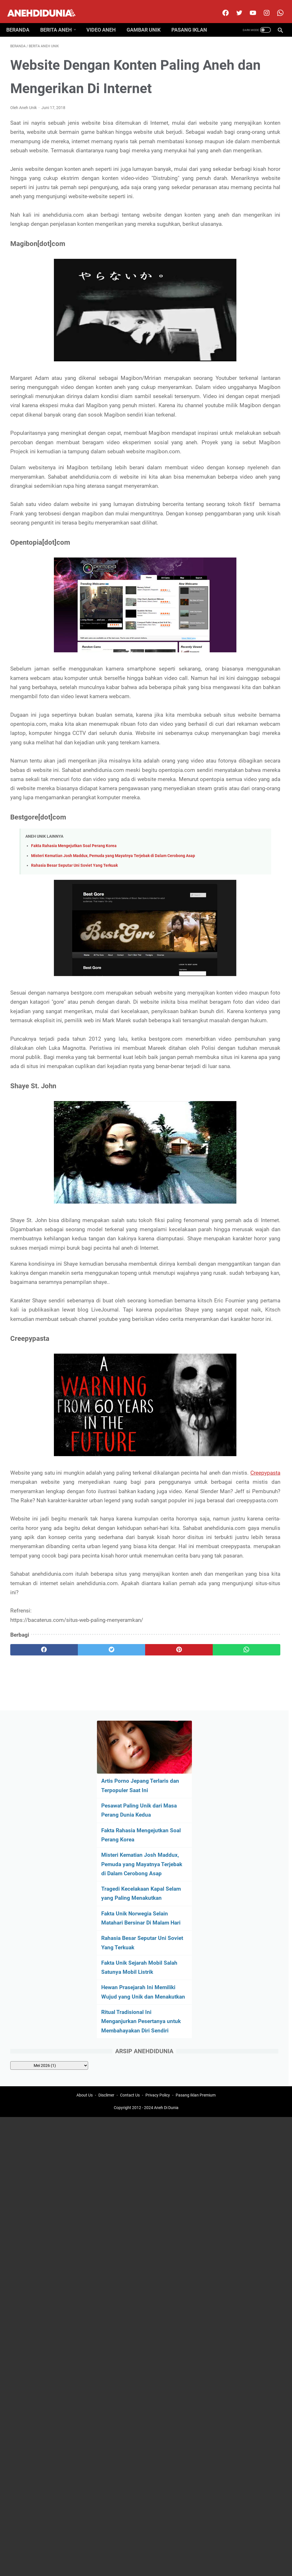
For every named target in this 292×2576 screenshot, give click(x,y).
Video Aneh (105, 20)
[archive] (251, 464)
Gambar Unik (148, 20)
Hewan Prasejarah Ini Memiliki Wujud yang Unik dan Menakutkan (242, 368)
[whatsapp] (168, 2019)
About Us (84, 2080)
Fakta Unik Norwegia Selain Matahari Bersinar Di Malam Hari (246, 275)
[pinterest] (123, 2019)
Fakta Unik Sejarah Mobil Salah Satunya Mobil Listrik (246, 334)
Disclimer (106, 2080)
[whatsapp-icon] (275, 7)
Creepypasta (107, 1787)
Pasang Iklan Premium (196, 2080)
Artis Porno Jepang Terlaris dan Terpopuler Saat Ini (244, 97)
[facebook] (221, 7)
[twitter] (234, 7)
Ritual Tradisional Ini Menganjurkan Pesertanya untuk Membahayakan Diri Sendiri (241, 411)
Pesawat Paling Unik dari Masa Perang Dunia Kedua (246, 131)
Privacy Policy (157, 2080)
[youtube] (248, 7)
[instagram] (262, 7)
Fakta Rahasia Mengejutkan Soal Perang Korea (74, 1045)
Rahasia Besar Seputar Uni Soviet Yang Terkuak (74, 1072)
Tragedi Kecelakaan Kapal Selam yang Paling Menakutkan (246, 241)
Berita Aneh (60, 20)
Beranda (21, 20)
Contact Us (130, 2080)
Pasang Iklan (193, 20)
